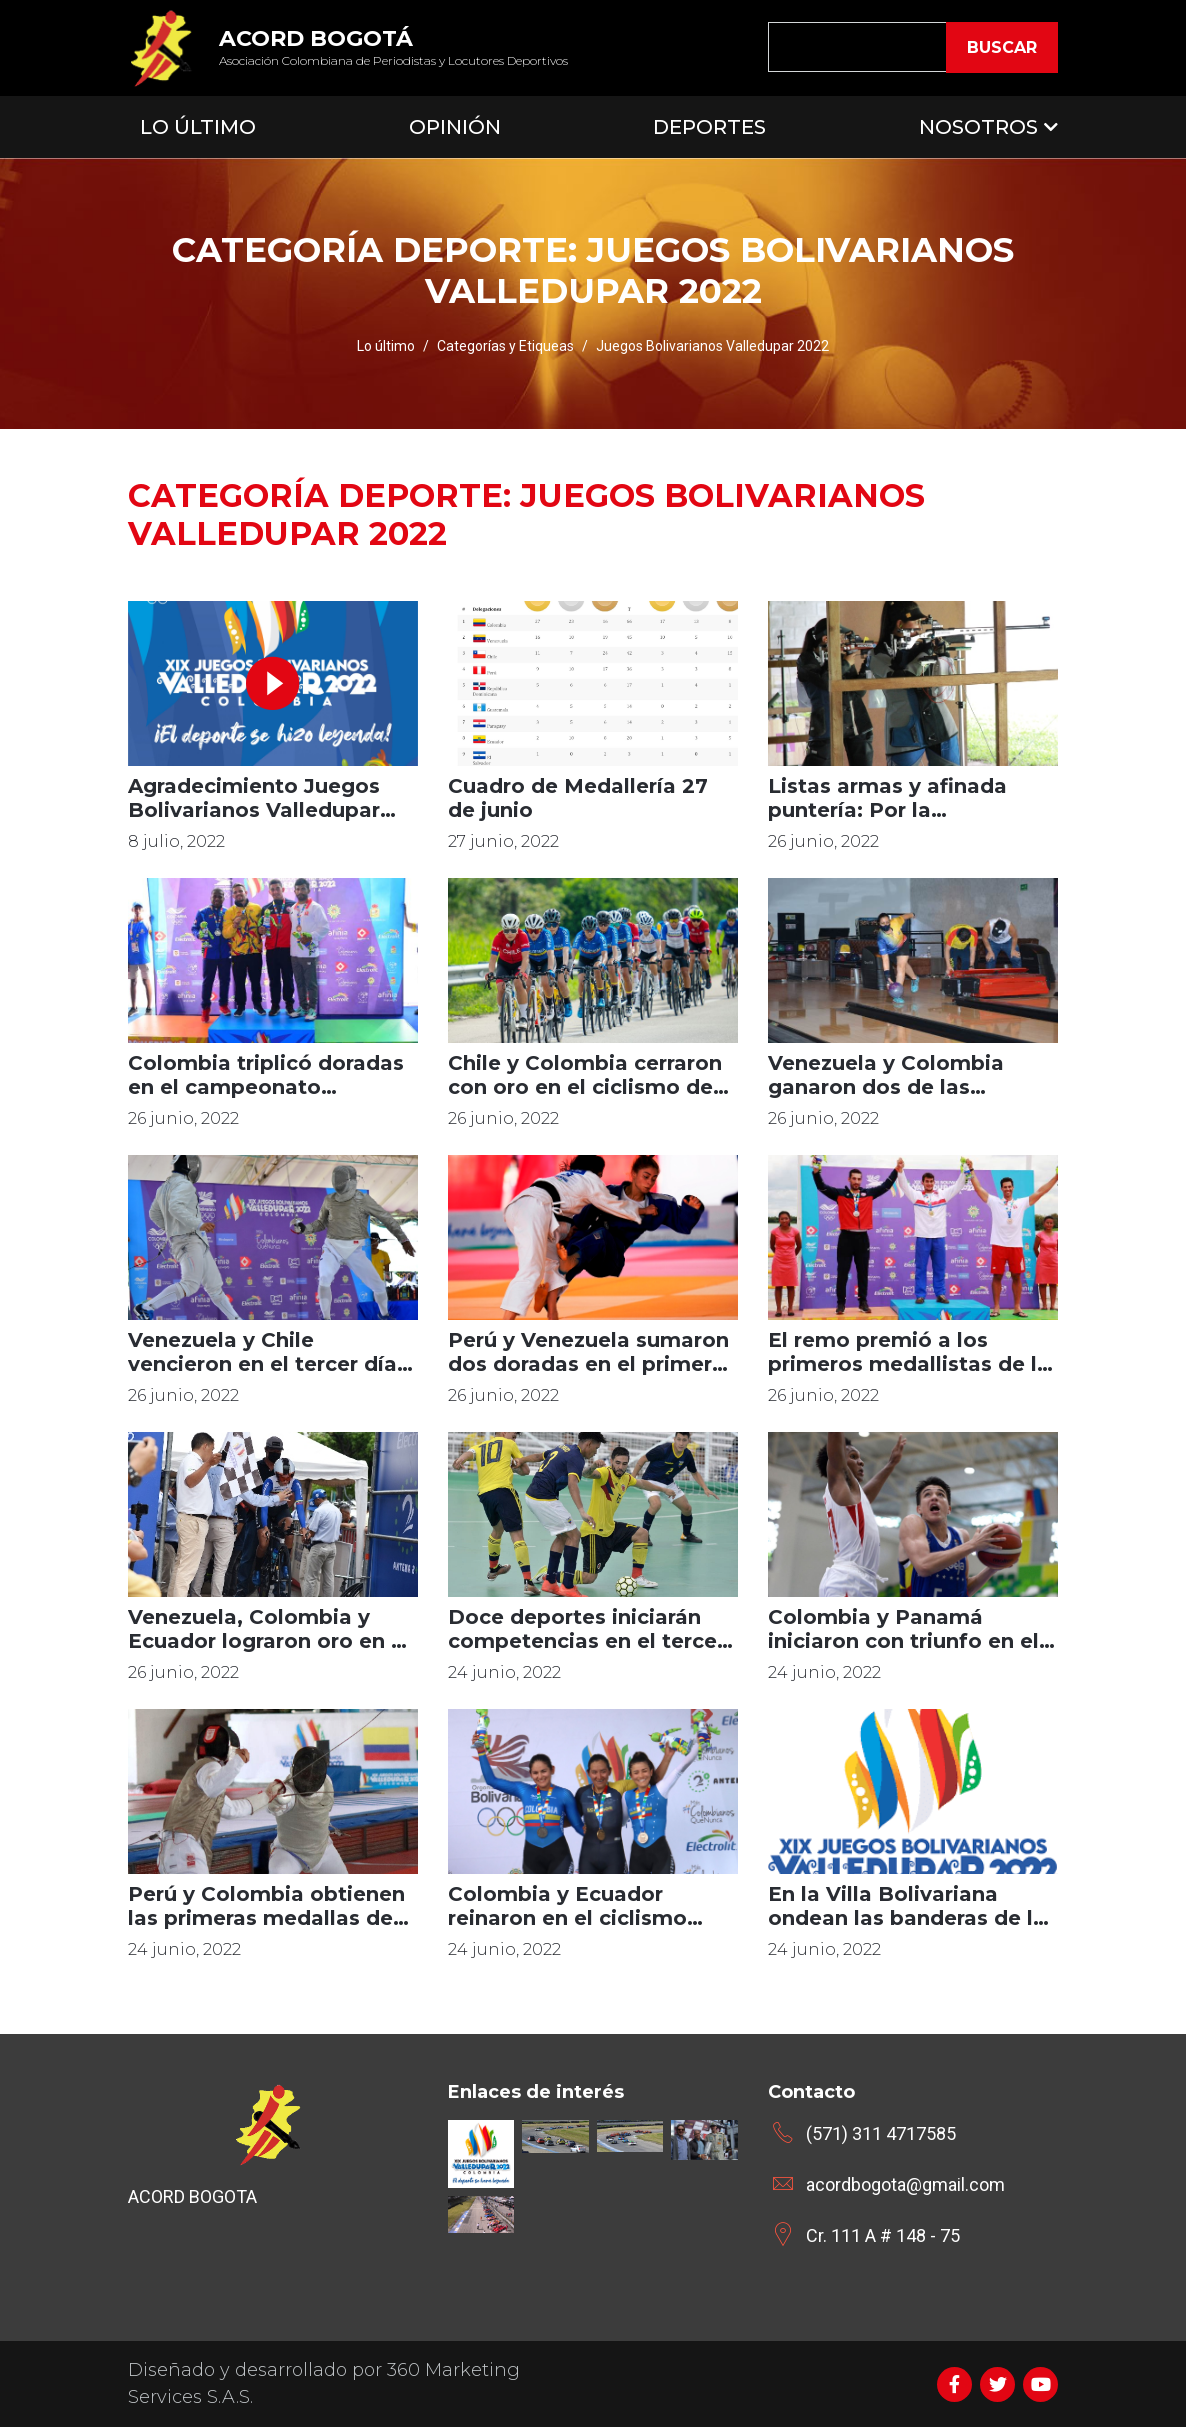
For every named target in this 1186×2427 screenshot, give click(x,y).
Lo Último (198, 127)
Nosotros (978, 127)
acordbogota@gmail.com (905, 2184)
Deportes (709, 127)
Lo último (386, 346)
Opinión (455, 127)
